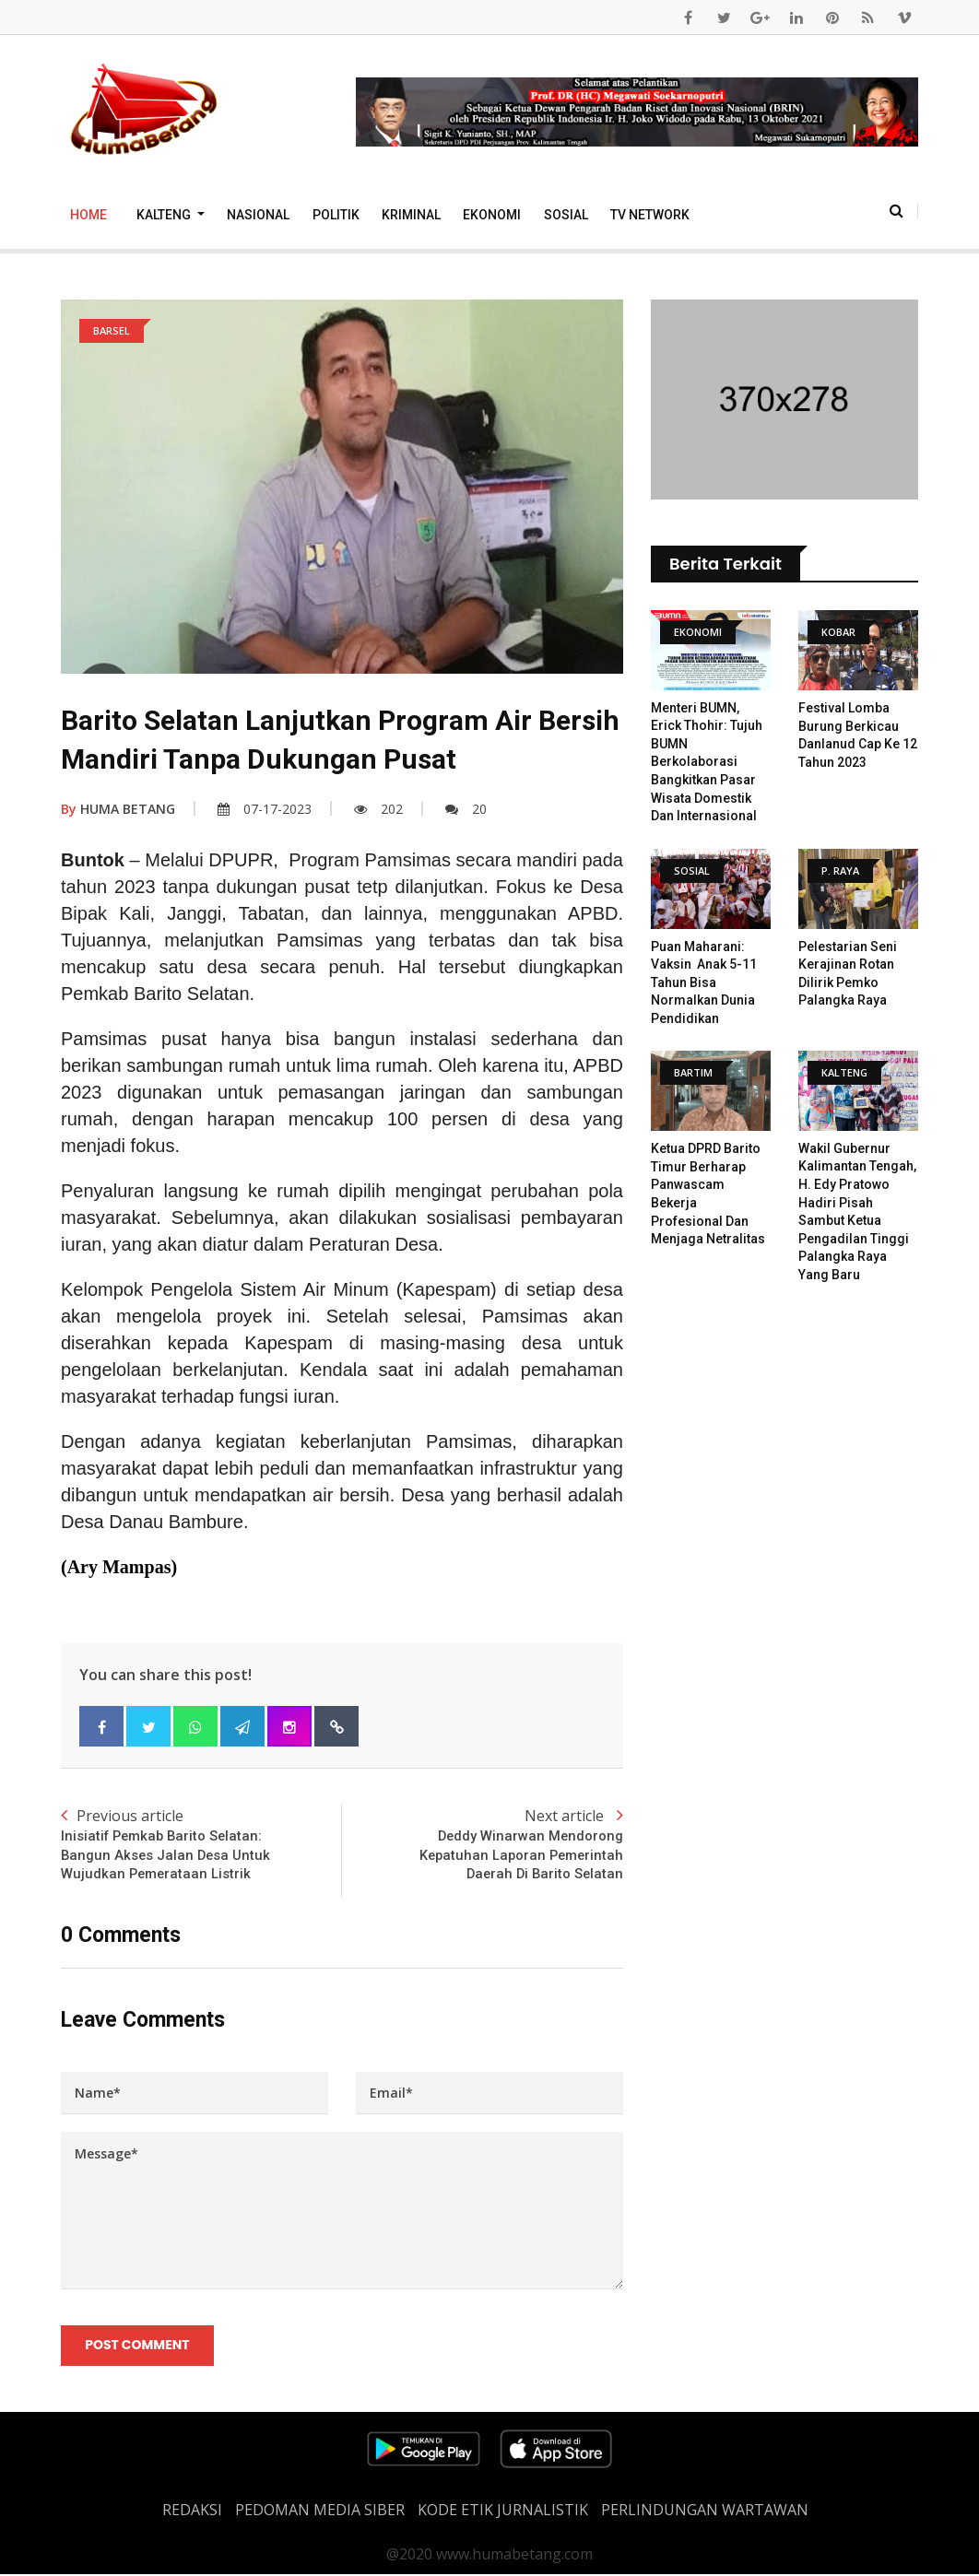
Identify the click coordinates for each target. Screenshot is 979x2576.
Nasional (258, 214)
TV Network (650, 214)
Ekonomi (492, 214)
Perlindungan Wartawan (704, 2511)
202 (378, 808)
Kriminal (411, 214)
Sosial (566, 214)
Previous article (201, 1845)
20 (466, 808)
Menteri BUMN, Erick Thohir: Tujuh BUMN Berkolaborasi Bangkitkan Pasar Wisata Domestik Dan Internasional (706, 762)
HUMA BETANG (118, 808)
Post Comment (138, 2347)
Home (88, 214)
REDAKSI (192, 2511)
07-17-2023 (265, 808)
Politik (336, 214)
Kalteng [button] (165, 214)
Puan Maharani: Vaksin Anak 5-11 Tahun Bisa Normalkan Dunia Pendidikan (704, 982)
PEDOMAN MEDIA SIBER (320, 2511)
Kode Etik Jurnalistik (503, 2511)
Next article (482, 1845)
